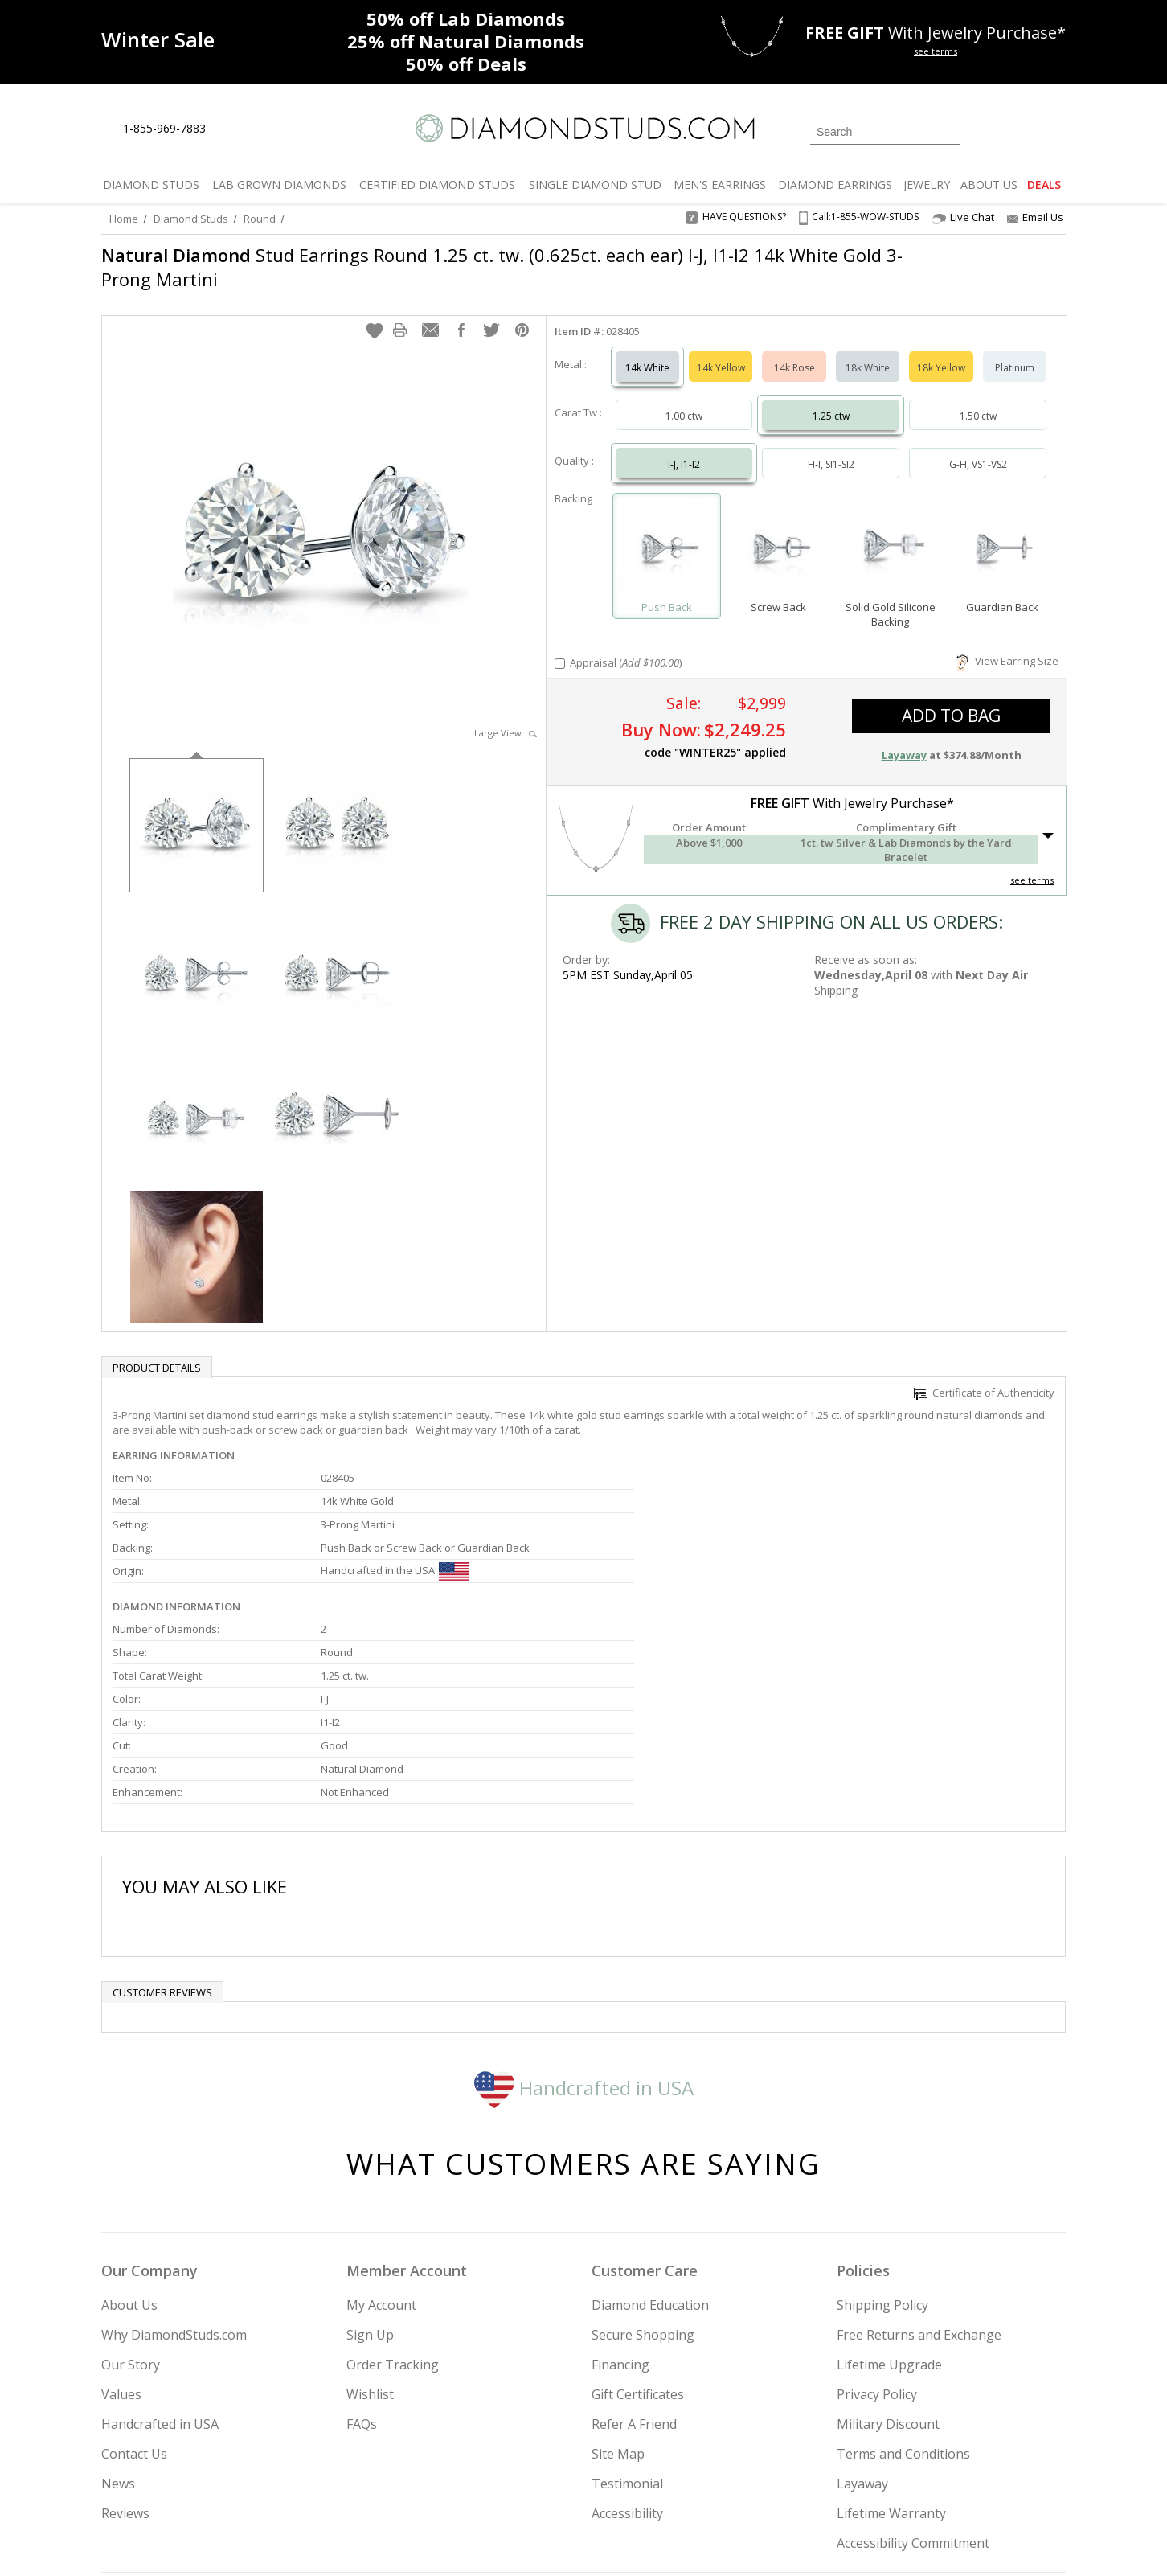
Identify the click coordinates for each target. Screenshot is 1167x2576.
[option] (196, 808)
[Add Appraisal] (560, 647)
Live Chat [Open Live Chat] (963, 217)
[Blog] (953, 2482)
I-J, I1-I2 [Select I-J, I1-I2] (684, 448)
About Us (129, 2140)
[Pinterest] (910, 2482)
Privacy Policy (877, 2229)
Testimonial (627, 2319)
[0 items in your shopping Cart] (1055, 130)
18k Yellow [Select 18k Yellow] (941, 352)
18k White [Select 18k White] (868, 352)
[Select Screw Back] (778, 533)
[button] (374, 314)
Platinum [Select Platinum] (1014, 352)
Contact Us (134, 2289)
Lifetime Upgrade (889, 2200)
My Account (381, 2140)
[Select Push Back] (666, 533)
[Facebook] (875, 2482)
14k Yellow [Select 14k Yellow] (721, 352)
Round (260, 218)
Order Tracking (392, 2200)
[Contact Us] (269, 129)
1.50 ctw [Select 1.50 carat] (978, 400)
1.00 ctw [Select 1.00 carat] (683, 400)
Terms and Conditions (903, 2289)
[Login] (982, 130)
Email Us (1035, 217)
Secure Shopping (643, 2170)
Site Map (618, 2289)
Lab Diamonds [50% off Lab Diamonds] (465, 18)
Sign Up (370, 2170)
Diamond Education (650, 2140)
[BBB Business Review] (459, 2541)
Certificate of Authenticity (984, 1376)
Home (123, 218)
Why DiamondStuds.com (174, 2170)
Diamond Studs (191, 218)
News (118, 2319)
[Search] (885, 132)
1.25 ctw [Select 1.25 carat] (831, 400)
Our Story (130, 2200)
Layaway (862, 2319)
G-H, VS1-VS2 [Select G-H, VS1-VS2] (978, 448)
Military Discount (888, 2259)
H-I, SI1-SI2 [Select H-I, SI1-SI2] (831, 448)
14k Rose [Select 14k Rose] (794, 352)
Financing (620, 2200)
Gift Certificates (638, 2229)
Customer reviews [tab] (162, 1827)
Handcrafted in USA (584, 1922)
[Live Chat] (232, 129)
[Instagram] (794, 2482)
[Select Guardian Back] (1002, 533)
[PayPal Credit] (711, 2541)
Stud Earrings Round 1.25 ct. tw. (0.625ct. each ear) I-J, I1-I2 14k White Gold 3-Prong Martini (502, 267)
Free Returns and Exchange (919, 2170)
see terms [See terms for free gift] (935, 51)
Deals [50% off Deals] (466, 63)
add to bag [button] (951, 699)
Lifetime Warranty (891, 2348)
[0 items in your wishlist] (1017, 130)
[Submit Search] (948, 131)
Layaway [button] (904, 739)
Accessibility (627, 2348)
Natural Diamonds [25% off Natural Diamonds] (465, 41)
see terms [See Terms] (1032, 864)
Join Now (648, 2477)
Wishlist (370, 2229)
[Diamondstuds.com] (584, 128)
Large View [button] (505, 717)
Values (121, 2229)
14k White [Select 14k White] (647, 352)
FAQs (361, 2259)
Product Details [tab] (157, 1351)
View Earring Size (1007, 645)
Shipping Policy (882, 2140)
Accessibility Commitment (913, 2378)
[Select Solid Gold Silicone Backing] (890, 533)
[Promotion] (158, 40)
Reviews (125, 2348)
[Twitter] (837, 2482)
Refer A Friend (634, 2259)
